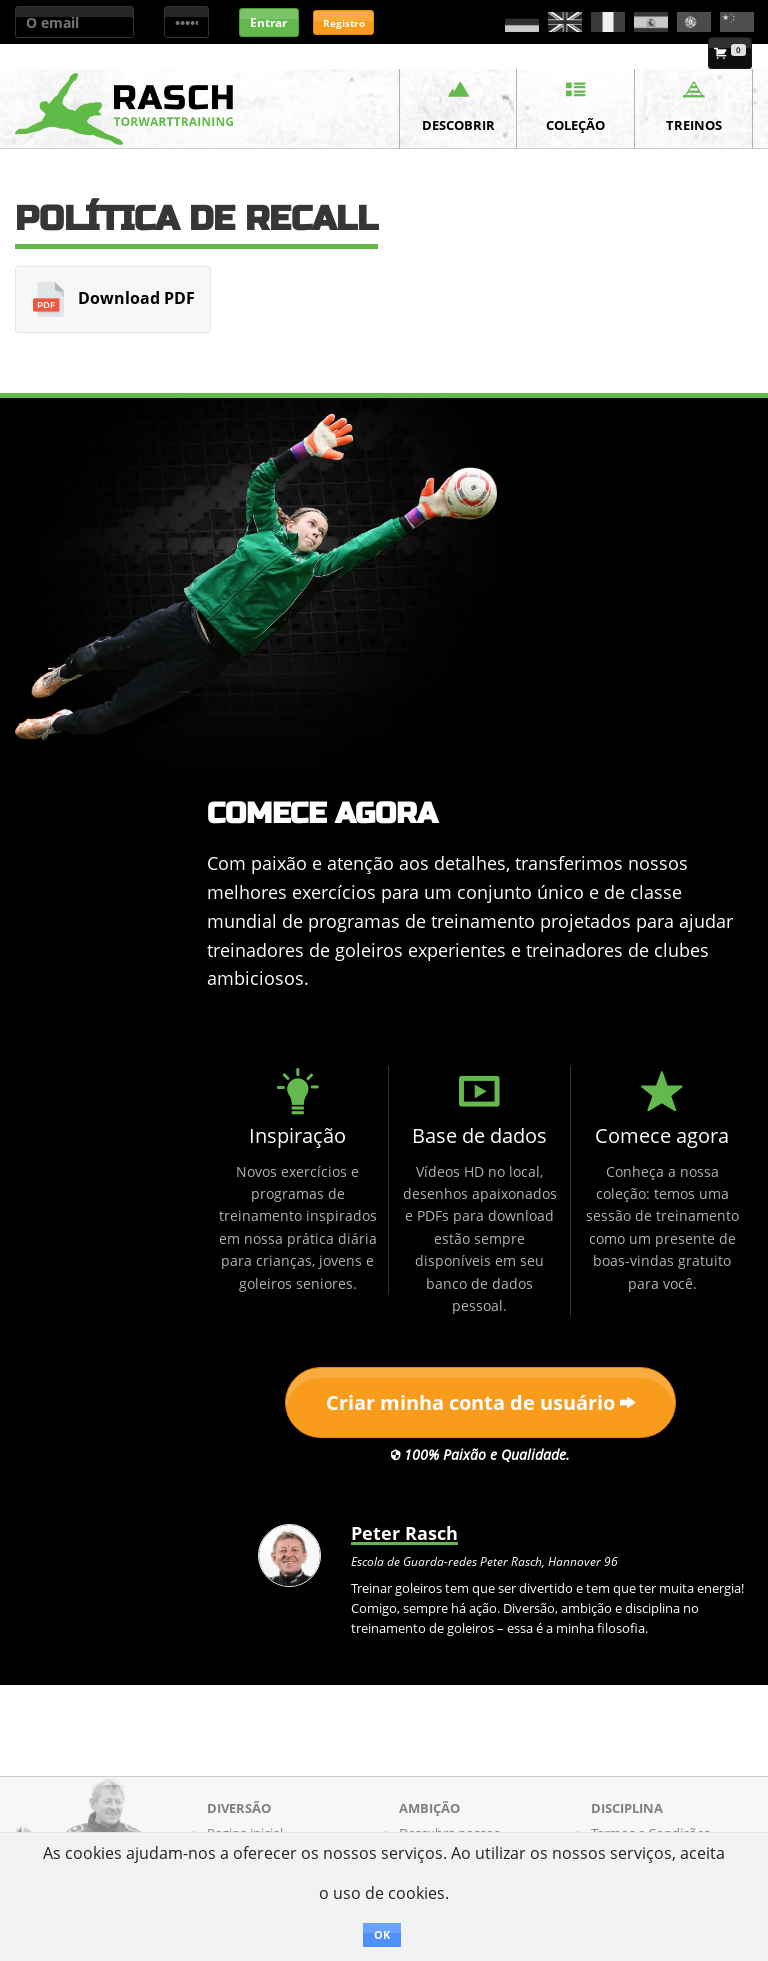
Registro (344, 23)
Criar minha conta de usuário (480, 1402)
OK (382, 1934)
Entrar (268, 22)
